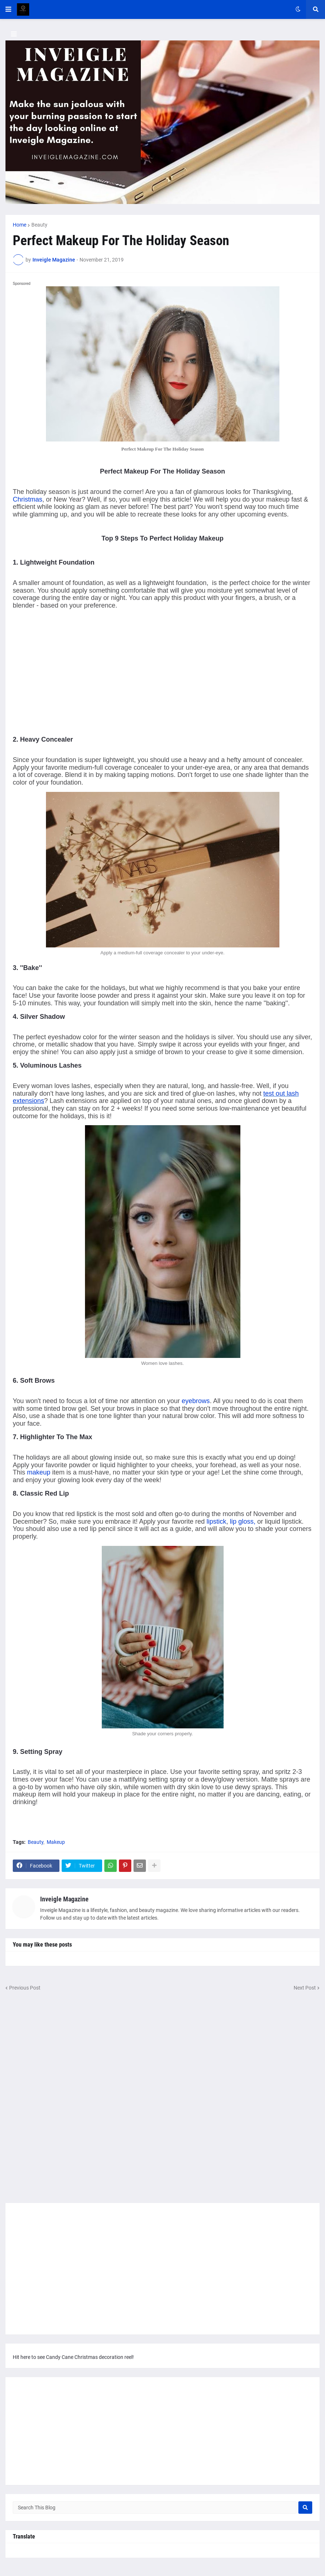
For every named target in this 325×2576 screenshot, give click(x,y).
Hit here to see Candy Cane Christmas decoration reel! (73, 2357)
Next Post (305, 1988)
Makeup (56, 1842)
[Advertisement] (74, 674)
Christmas (27, 499)
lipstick (216, 1521)
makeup (38, 1472)
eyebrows (196, 1401)
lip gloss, (242, 1521)
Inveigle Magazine (64, 1899)
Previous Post (24, 1988)
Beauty (39, 224)
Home (19, 224)
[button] (8, 9)
